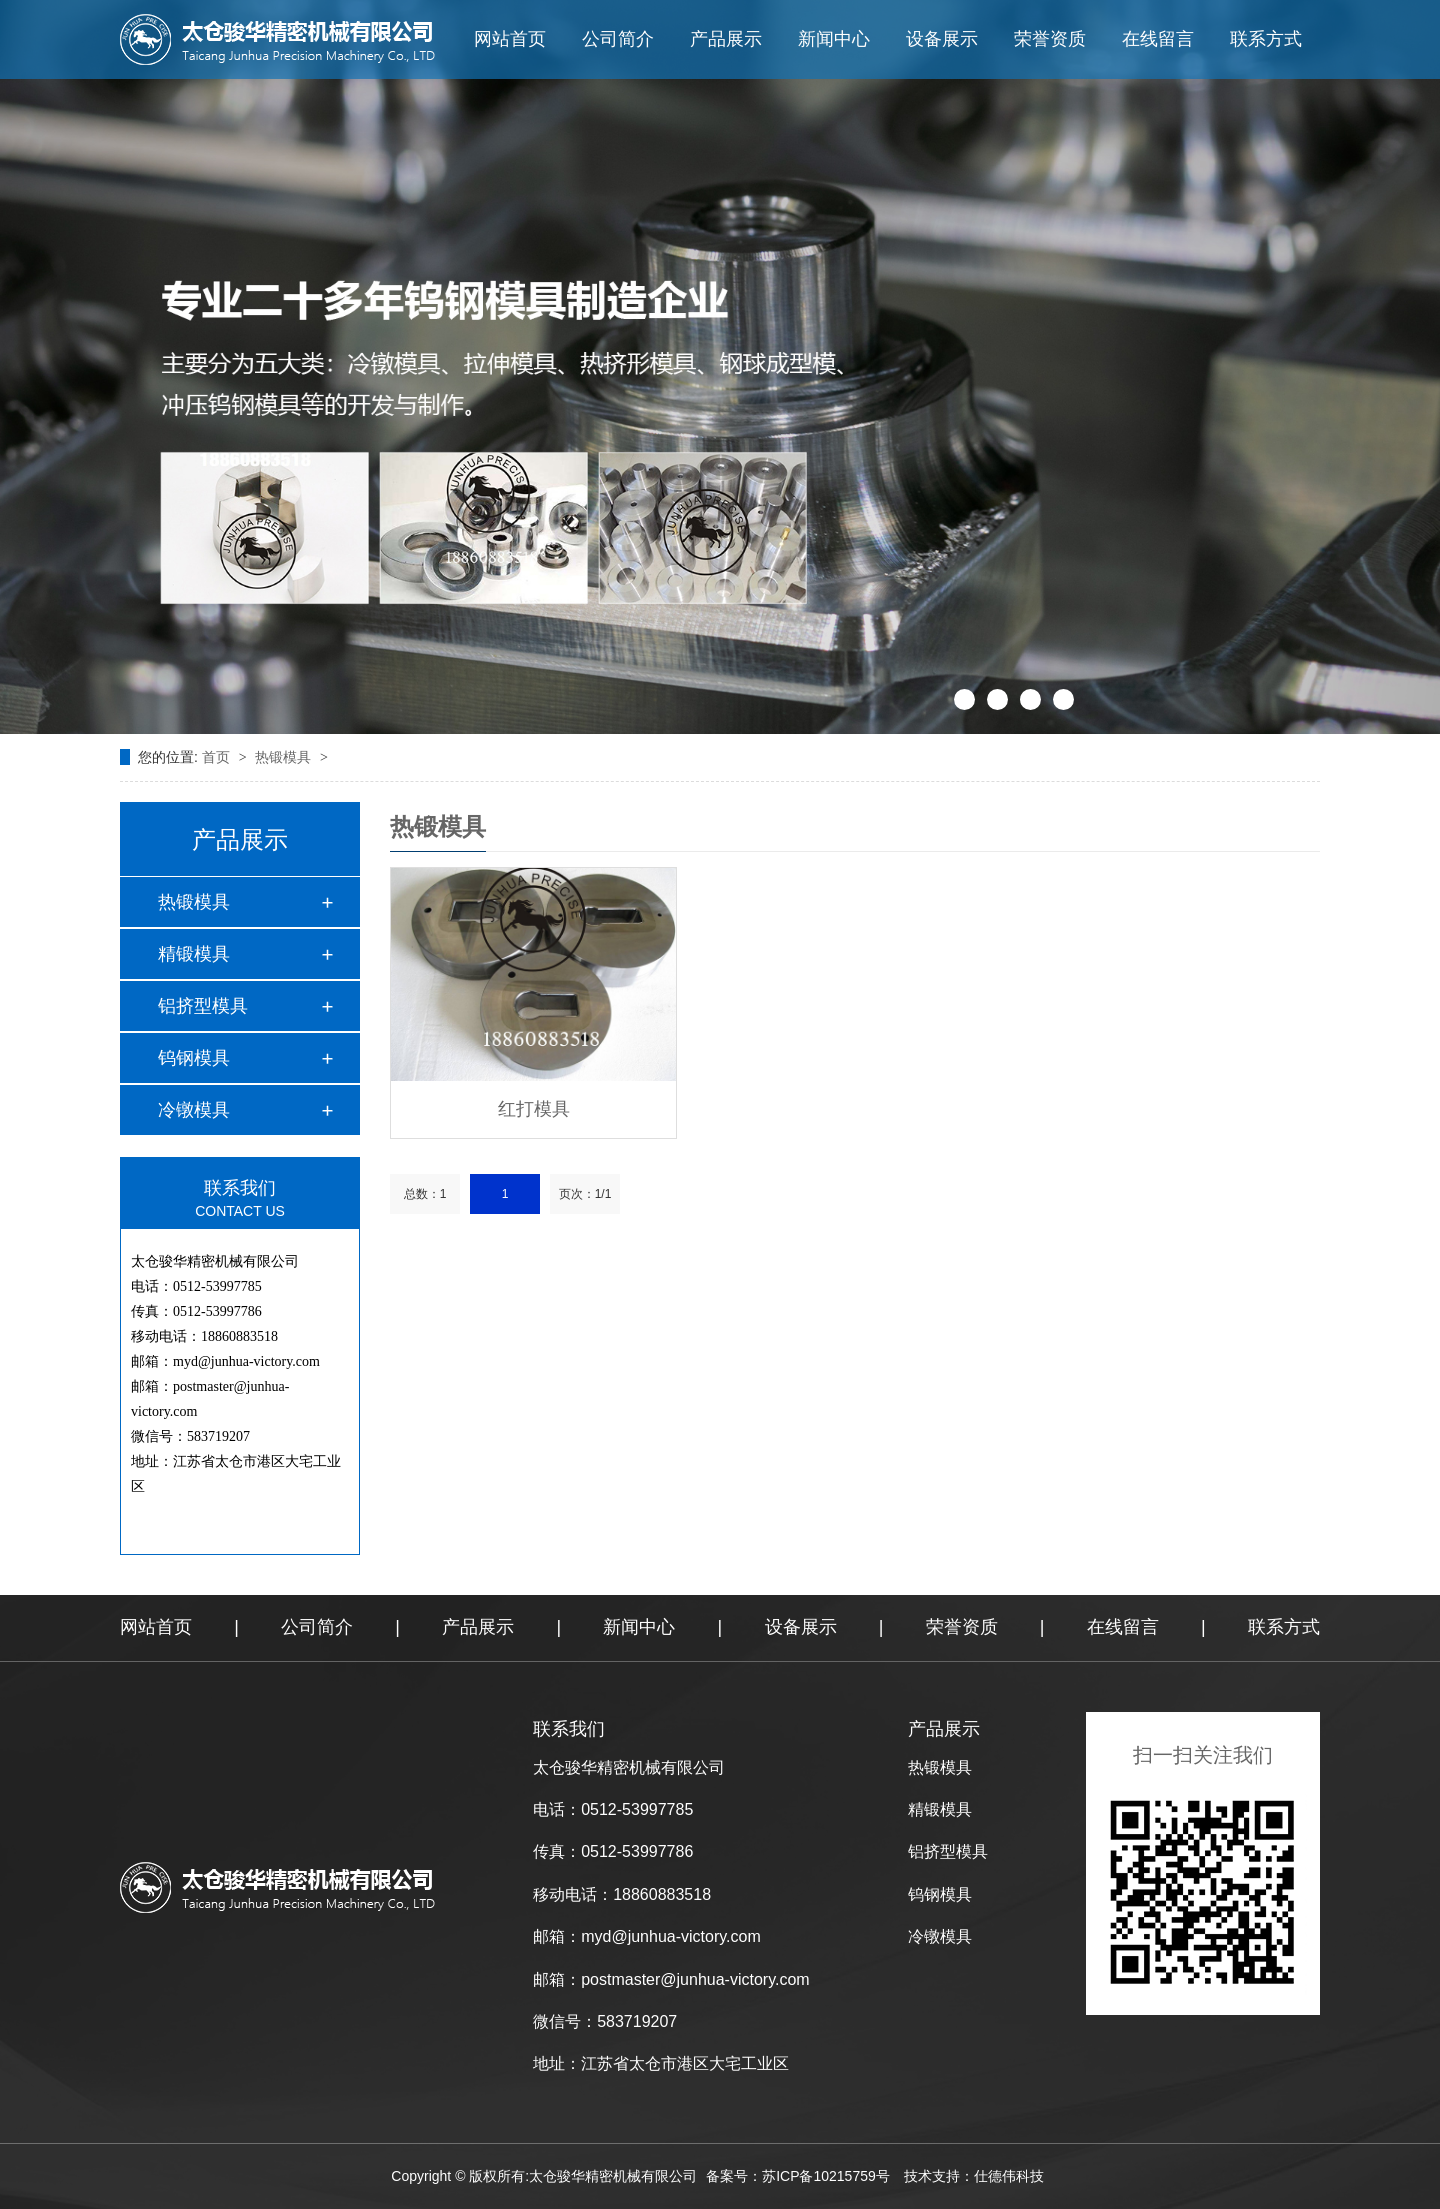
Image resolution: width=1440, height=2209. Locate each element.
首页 (218, 757)
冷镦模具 (194, 1110)
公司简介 (618, 39)
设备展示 (942, 39)
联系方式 (1266, 39)
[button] (964, 699)
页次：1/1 (585, 1194)
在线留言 (1158, 39)
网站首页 (510, 39)
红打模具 (534, 1109)
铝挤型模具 (203, 1006)
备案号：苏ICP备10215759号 (798, 2176)
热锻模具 (285, 757)
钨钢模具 (194, 1058)
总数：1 (425, 1194)
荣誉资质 (1050, 39)
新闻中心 (834, 39)
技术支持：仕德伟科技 (974, 2176)
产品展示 (726, 39)
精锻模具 (194, 954)
